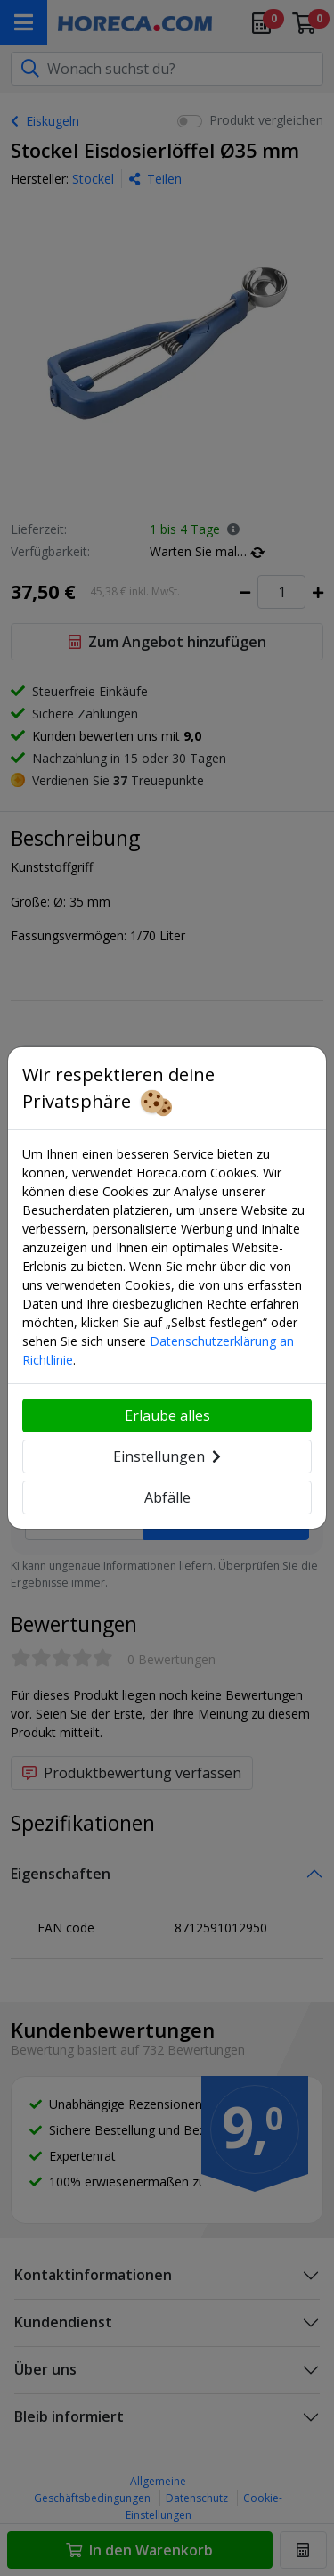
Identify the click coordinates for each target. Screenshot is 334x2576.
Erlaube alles (167, 1415)
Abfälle (167, 1497)
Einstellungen (167, 1456)
